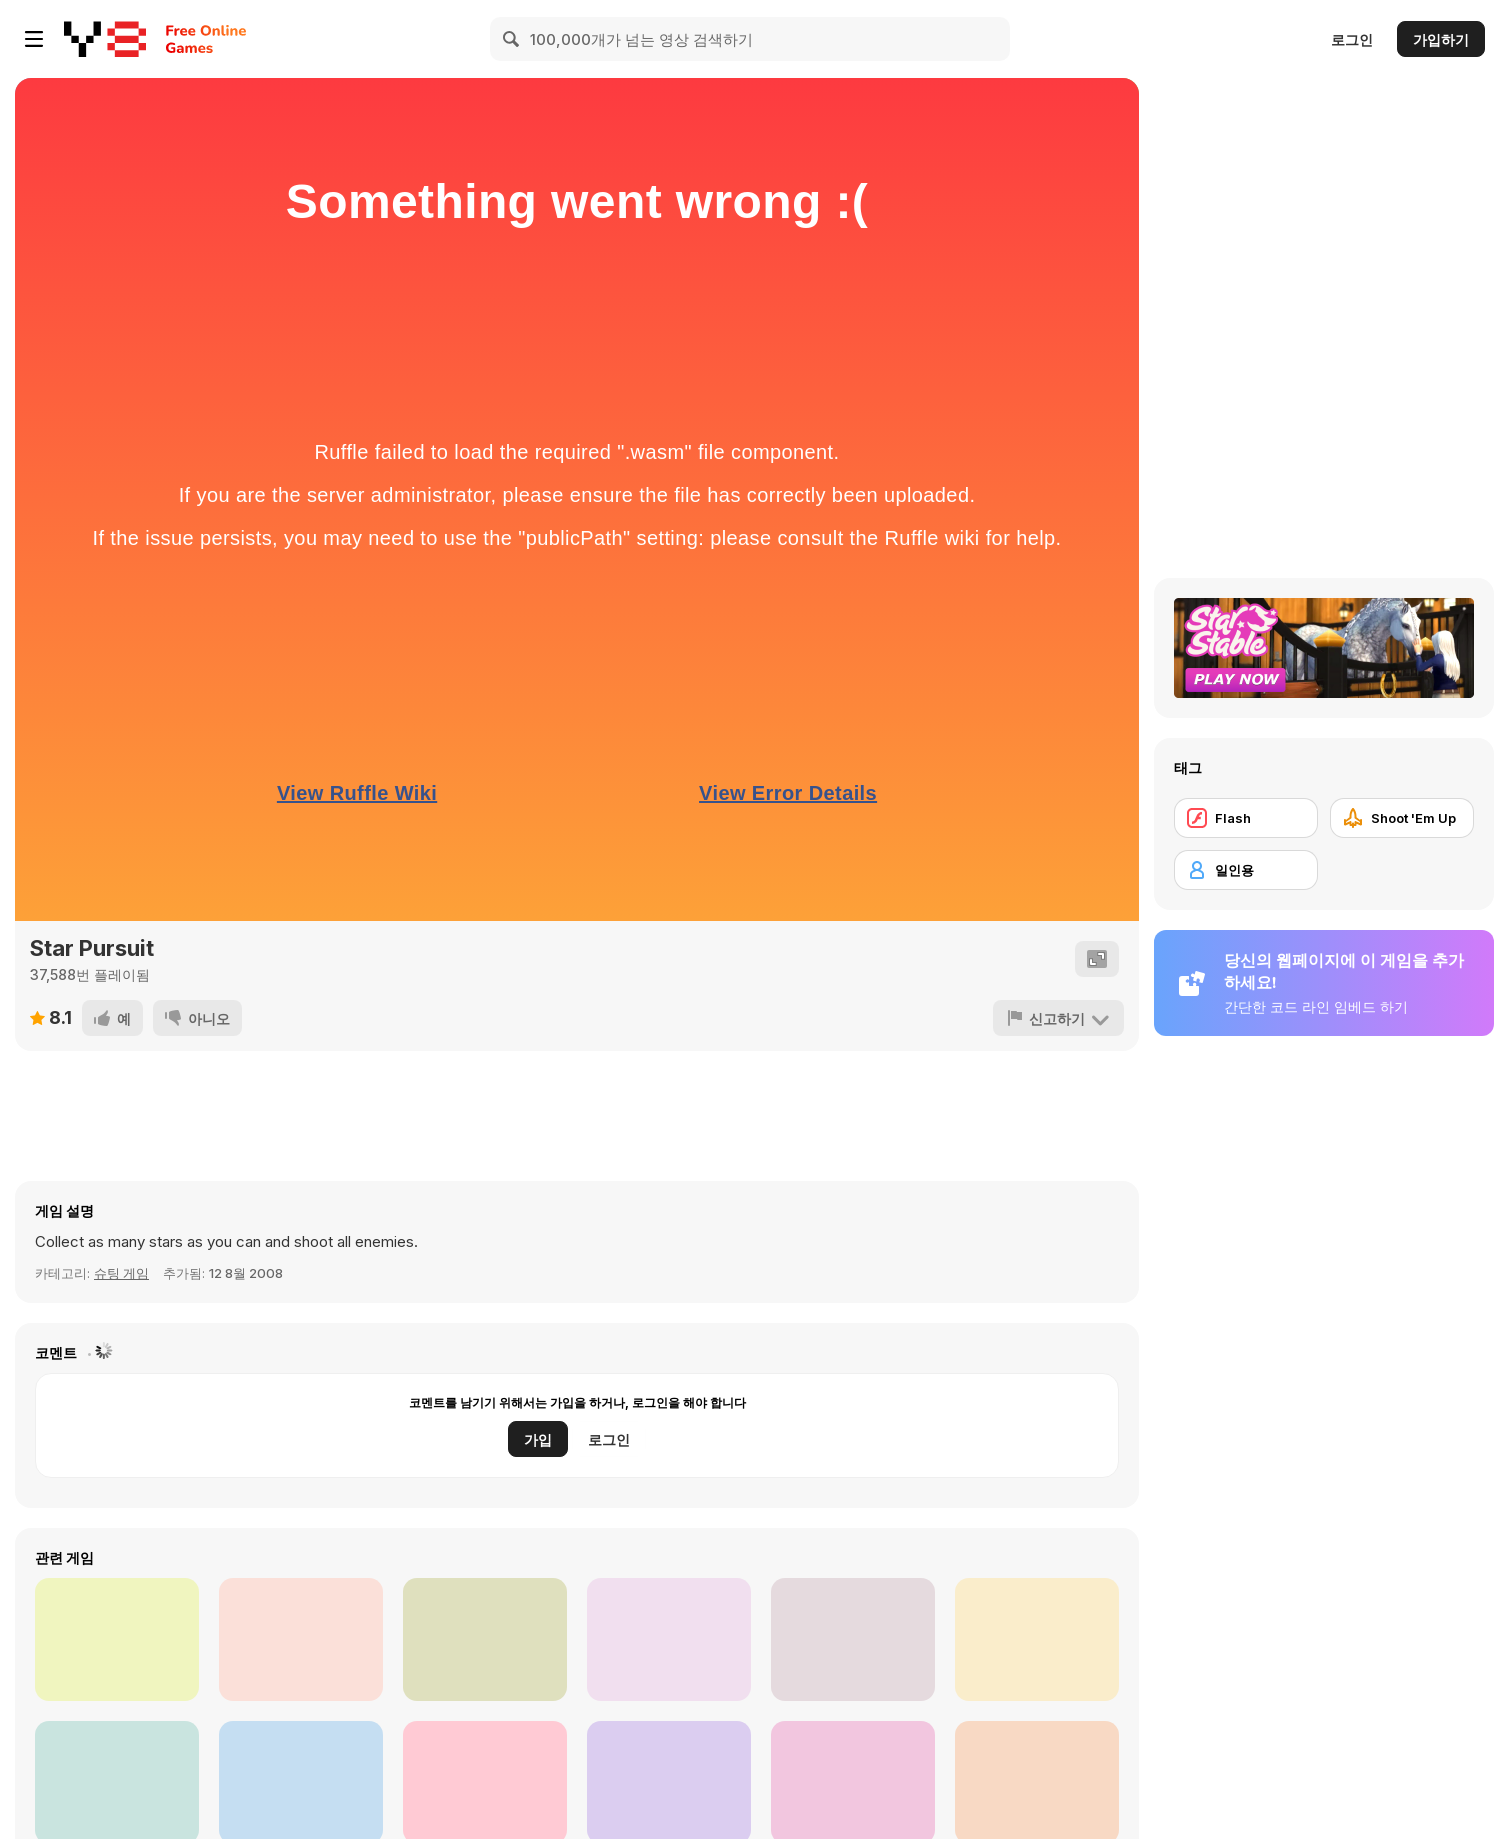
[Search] (512, 39)
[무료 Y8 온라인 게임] (105, 39)
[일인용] (1246, 870)
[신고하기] (1058, 1018)
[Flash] (1246, 818)
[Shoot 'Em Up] (1402, 818)
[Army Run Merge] (485, 1639)
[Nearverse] (669, 1639)
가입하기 (1441, 39)
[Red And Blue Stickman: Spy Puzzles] (301, 1639)
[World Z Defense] (853, 1639)
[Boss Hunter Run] (117, 1639)
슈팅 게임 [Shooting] (121, 1273)
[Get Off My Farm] (1037, 1639)
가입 (538, 1439)
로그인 (1352, 39)
